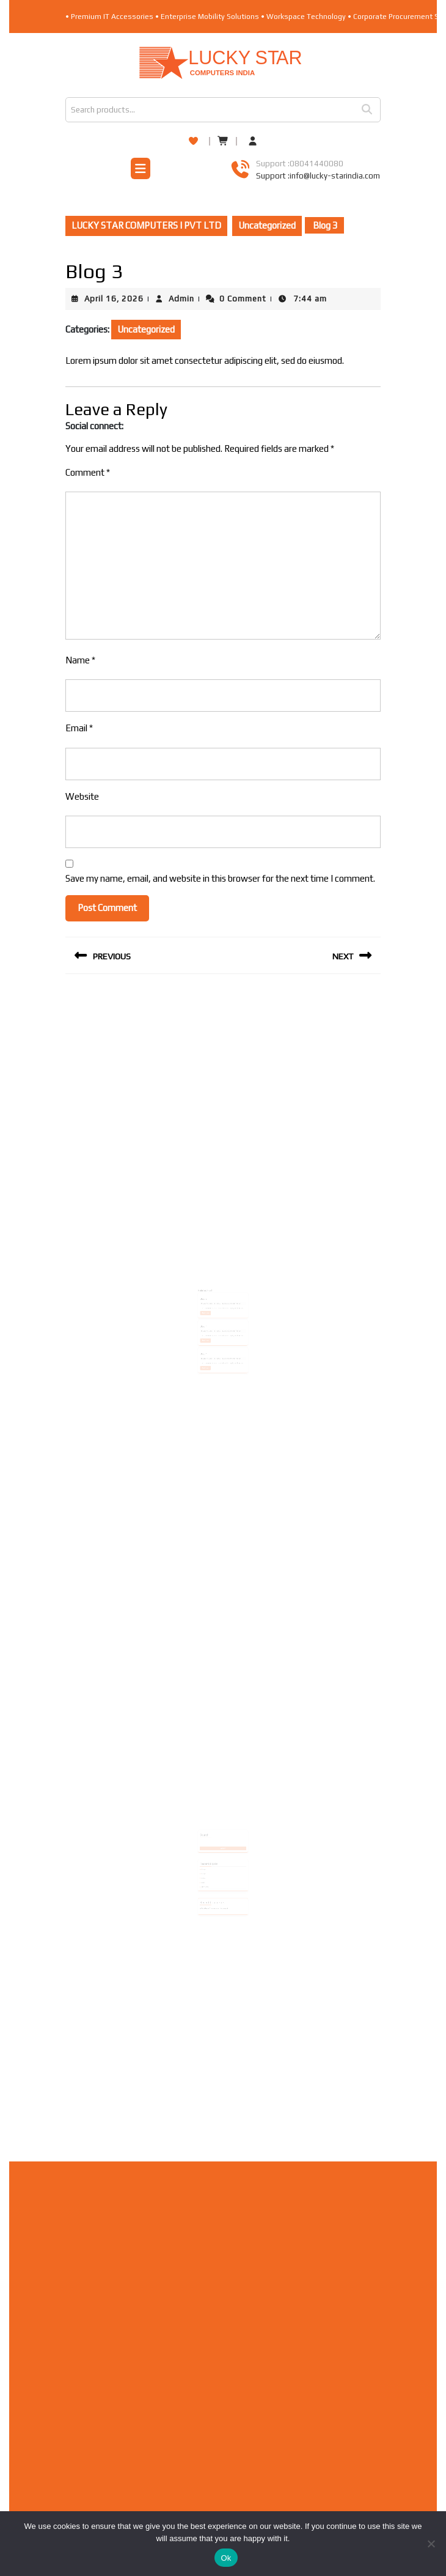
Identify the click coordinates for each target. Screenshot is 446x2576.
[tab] (140, 170)
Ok (226, 2558)
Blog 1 (209, 1313)
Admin (181, 298)
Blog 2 (209, 1293)
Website (82, 796)
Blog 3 (209, 1858)
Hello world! (210, 1868)
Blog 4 (209, 1333)
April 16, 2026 (114, 298)
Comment (87, 472)
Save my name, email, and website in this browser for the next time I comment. (220, 878)
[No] (431, 2543)
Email (79, 728)
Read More (211, 1304)
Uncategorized (267, 225)
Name (80, 660)
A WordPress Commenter (213, 1883)
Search (371, 110)
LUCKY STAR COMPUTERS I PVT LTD (146, 225)
